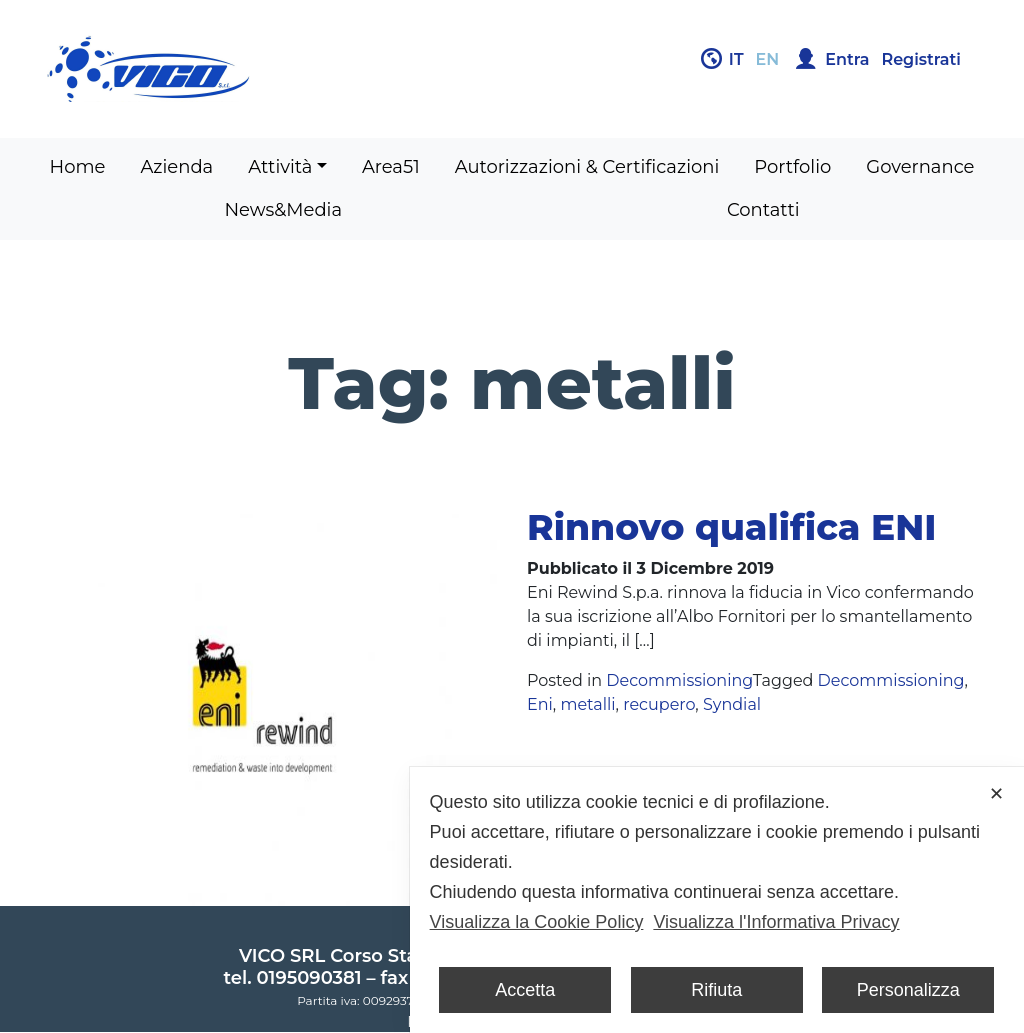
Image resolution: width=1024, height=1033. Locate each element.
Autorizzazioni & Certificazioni (587, 167)
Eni (540, 704)
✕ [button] (996, 794)
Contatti (763, 210)
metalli (587, 704)
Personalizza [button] (908, 990)
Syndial (732, 704)
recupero (659, 704)
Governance (920, 167)
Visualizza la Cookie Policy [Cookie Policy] (537, 922)
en (768, 59)
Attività (280, 167)
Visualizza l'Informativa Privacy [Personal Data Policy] (776, 922)
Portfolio (792, 167)
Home (78, 167)
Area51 (391, 167)
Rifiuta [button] (716, 990)
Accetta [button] (525, 990)
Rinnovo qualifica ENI (731, 527)
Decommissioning (679, 680)
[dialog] (717, 900)
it (736, 59)
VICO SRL (282, 956)
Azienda (176, 167)
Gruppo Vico (272, 69)
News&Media (283, 210)
